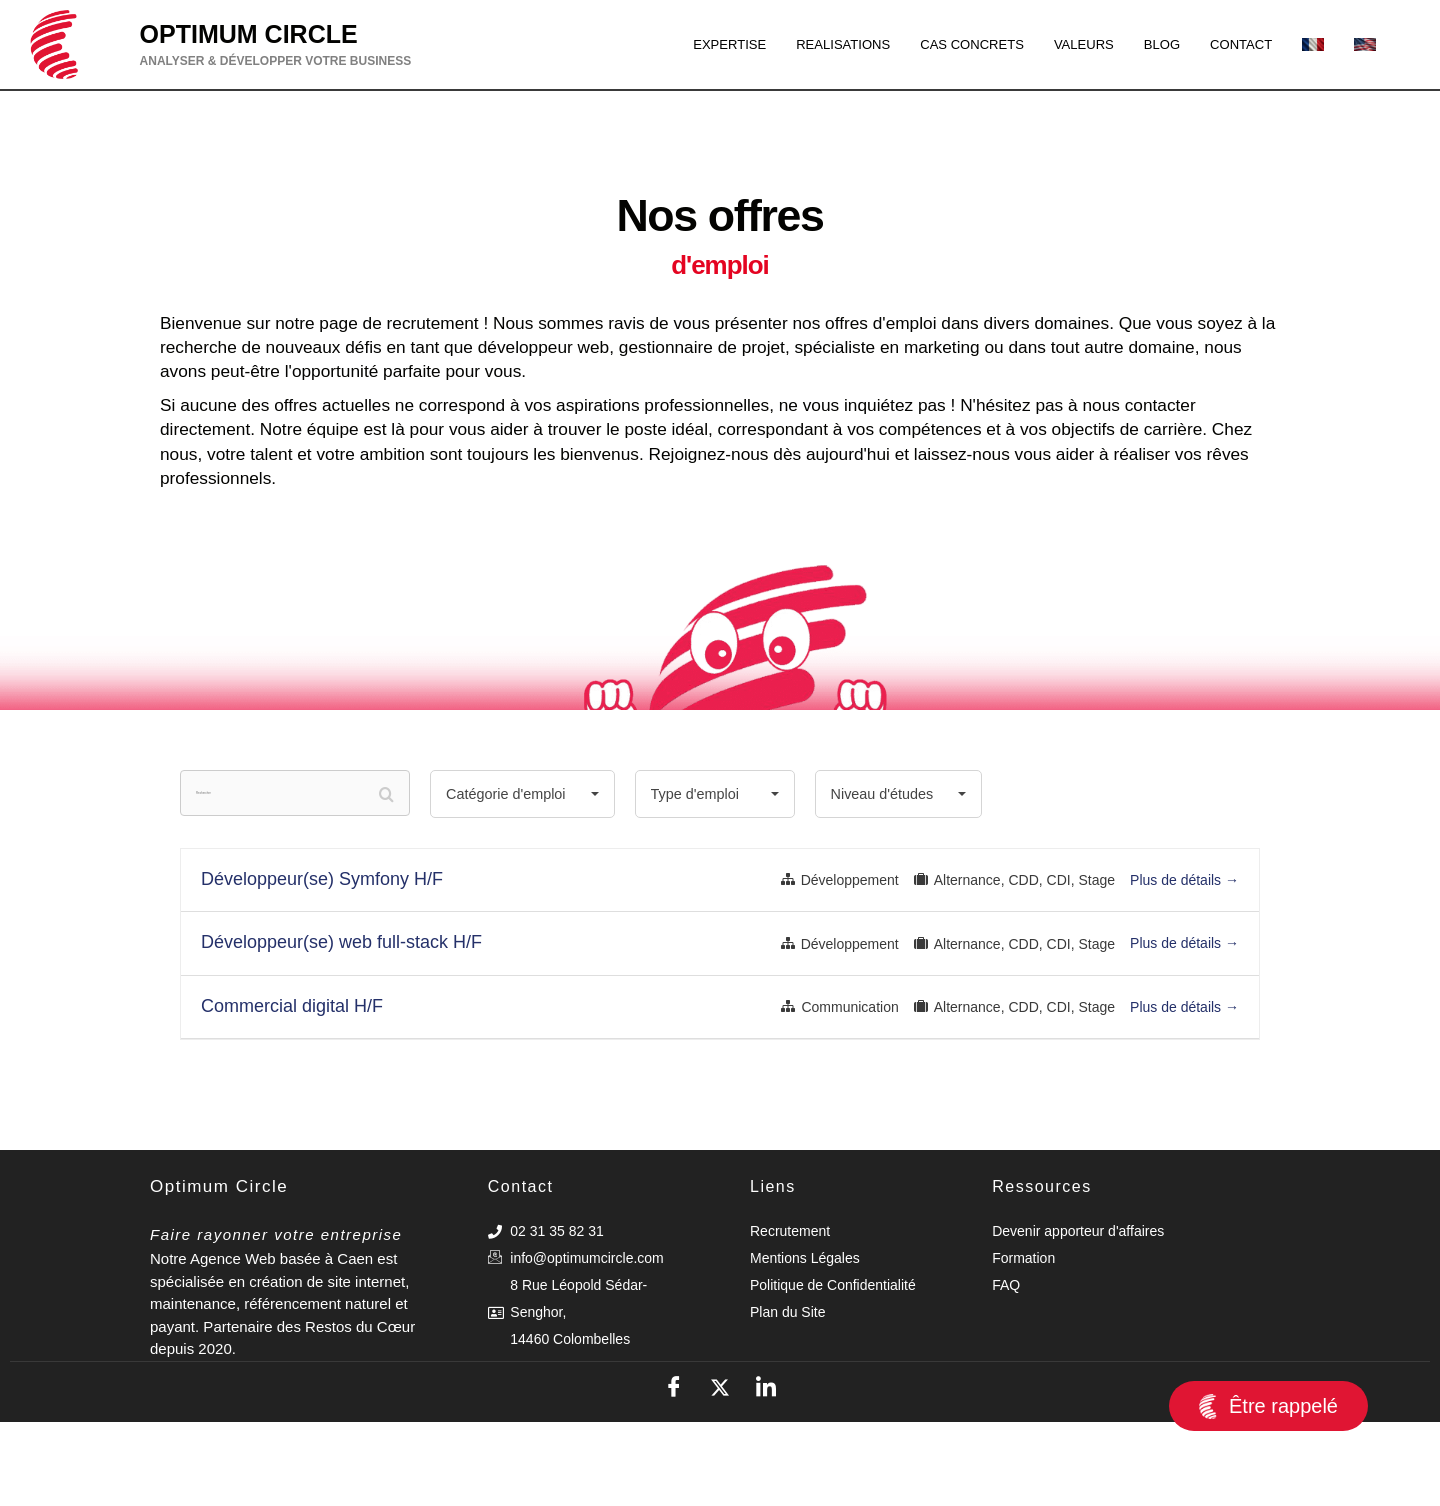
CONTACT (1236, 43)
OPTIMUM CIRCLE (249, 34)
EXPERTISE (671, 43)
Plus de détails (1184, 964)
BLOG (1150, 43)
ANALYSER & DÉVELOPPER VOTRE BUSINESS (276, 61)
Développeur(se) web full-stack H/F (341, 1026)
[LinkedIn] (766, 1471)
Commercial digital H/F (292, 1090)
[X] (720, 1471)
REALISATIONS (797, 43)
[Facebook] (674, 1471)
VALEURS (1064, 43)
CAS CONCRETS (940, 43)
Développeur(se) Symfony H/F (322, 963)
